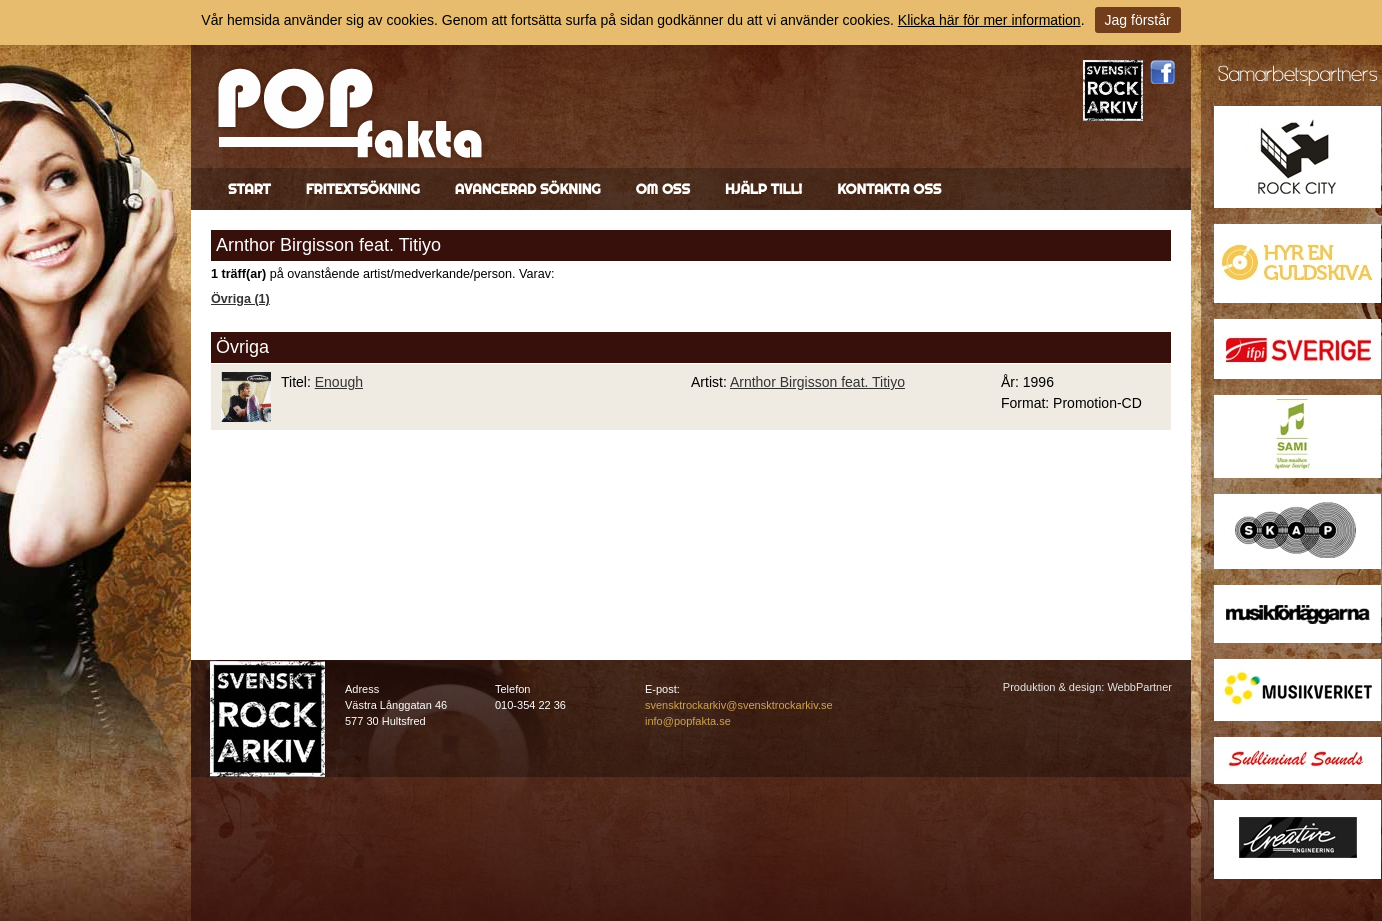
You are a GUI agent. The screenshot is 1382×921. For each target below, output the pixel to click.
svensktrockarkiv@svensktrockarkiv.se (739, 705)
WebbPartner (1139, 687)
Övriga (242, 347)
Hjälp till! (763, 189)
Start (249, 189)
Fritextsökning (363, 189)
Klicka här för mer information (989, 20)
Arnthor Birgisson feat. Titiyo (817, 382)
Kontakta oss (889, 189)
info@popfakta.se (688, 721)
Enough (339, 382)
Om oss (663, 189)
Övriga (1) (240, 299)
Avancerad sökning (528, 189)
